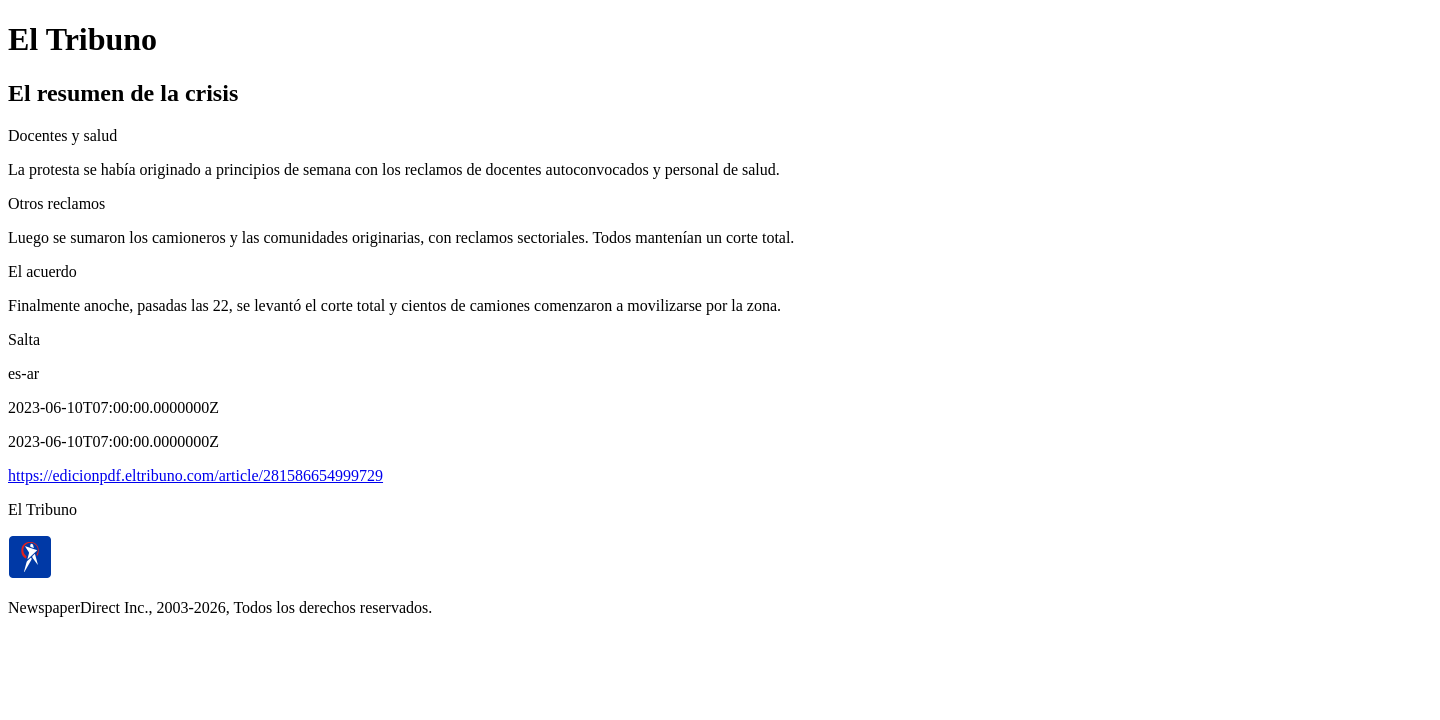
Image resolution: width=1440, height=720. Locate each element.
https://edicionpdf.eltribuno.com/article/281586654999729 (195, 475)
